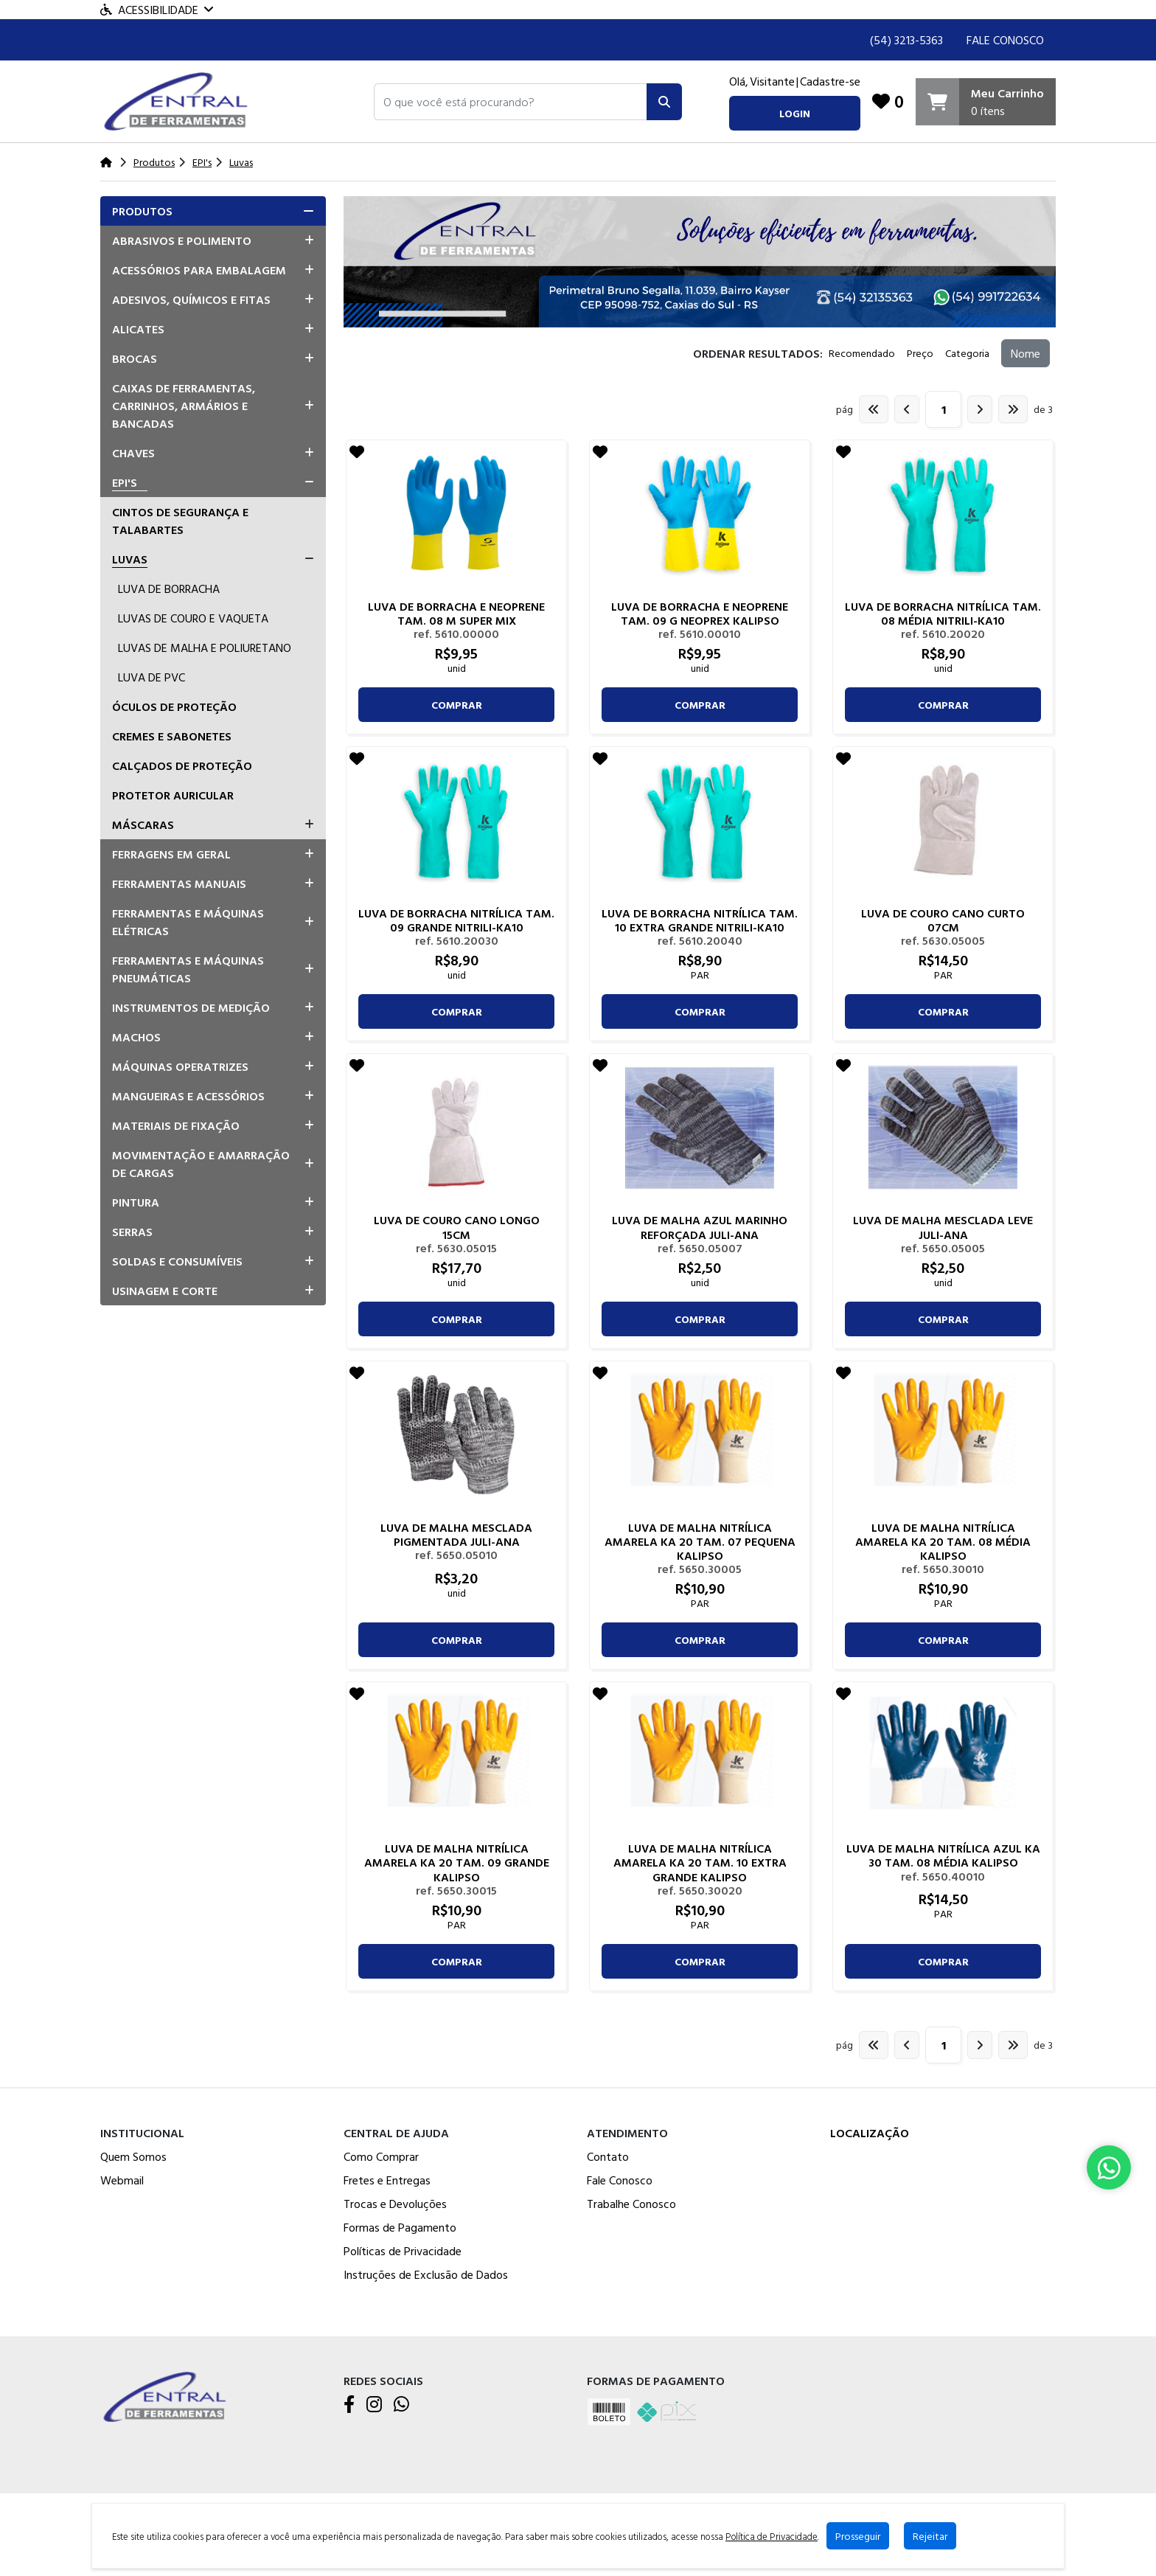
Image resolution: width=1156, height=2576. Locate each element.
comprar (456, 704)
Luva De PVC (151, 677)
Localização (869, 2133)
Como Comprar (381, 2156)
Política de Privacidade (771, 2536)
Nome (1025, 353)
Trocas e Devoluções (395, 2203)
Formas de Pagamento (400, 2227)
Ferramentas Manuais (179, 883)
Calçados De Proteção (182, 765)
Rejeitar (929, 2536)
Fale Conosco (1005, 40)
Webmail (122, 2180)
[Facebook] (349, 2404)
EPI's (124, 482)
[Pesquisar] (664, 101)
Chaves (133, 453)
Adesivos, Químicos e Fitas (191, 299)
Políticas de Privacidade (403, 2251)
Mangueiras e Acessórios (188, 1096)
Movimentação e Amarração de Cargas (201, 1163)
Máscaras (143, 824)
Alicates (138, 329)
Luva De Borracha (169, 588)
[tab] (213, 211)
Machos (136, 1037)
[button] (510, 101)
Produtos (142, 211)
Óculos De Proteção (174, 706)
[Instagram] (374, 2404)
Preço (920, 353)
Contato (608, 2156)
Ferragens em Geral (171, 854)
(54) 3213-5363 (906, 40)
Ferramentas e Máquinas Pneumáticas (188, 969)
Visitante (772, 81)
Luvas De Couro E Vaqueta (193, 618)
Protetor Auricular (173, 795)
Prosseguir (857, 2536)
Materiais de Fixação (176, 1125)
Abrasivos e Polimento (181, 240)
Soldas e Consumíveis (177, 1261)
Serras (132, 1231)
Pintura (135, 1202)
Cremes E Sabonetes (171, 736)
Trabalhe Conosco (631, 2203)
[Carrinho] (986, 101)
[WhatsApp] (401, 2404)
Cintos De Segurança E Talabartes (180, 520)
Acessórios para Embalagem (199, 270)
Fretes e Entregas (387, 2180)
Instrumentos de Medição (191, 1007)
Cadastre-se (830, 81)
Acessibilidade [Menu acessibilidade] (156, 9)
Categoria (967, 353)
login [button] (794, 113)
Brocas (134, 358)
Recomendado (862, 353)
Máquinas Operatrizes (180, 1066)
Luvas (129, 559)
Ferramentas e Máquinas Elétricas (188, 922)
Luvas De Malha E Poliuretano (204, 647)
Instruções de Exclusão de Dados (426, 2274)
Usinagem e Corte (164, 1290)
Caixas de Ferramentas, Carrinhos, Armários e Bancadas (183, 405)
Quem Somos (133, 2156)
